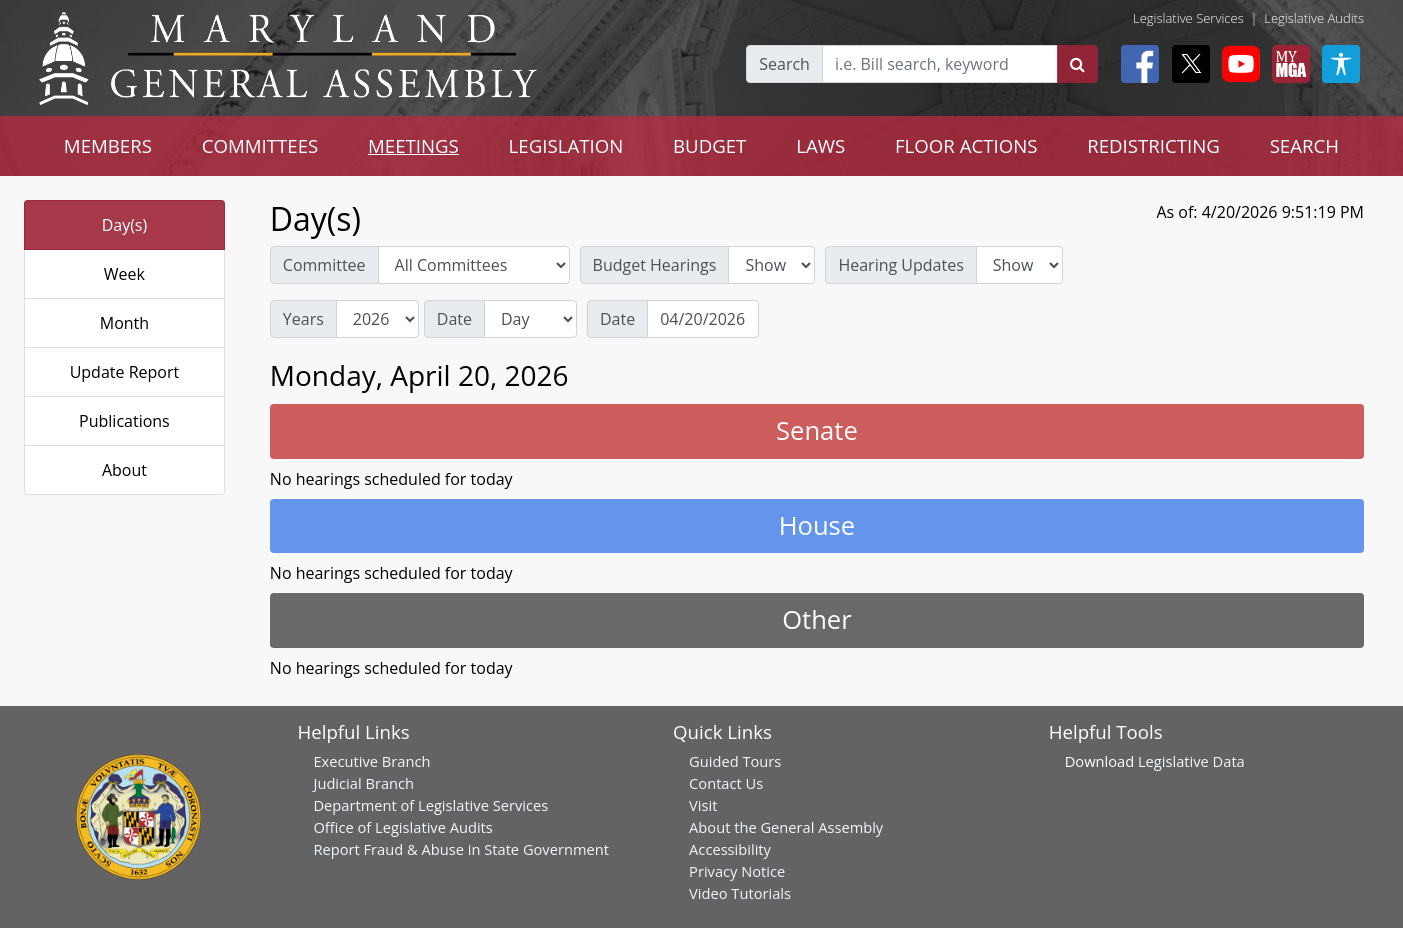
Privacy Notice (737, 871)
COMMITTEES (260, 145)
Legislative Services (1188, 18)
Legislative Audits (1314, 18)
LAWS (820, 145)
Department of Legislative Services (430, 805)
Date (454, 319)
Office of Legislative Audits (402, 827)
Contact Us (726, 783)
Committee (324, 265)
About (124, 470)
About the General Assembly (786, 827)
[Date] (703, 319)
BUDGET (709, 145)
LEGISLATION (566, 145)
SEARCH (1304, 145)
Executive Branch (371, 761)
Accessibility (730, 849)
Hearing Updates (900, 265)
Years (303, 319)
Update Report (125, 372)
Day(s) (125, 225)
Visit (703, 805)
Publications (124, 421)
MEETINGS (413, 145)
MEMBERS (108, 145)
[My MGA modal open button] (1287, 64)
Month (124, 323)
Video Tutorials (740, 893)
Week (124, 274)
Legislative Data (1191, 761)
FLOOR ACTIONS (966, 145)
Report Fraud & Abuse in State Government (460, 849)
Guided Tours (735, 761)
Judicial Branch (363, 783)
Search (784, 64)
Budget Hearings (655, 265)
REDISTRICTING (1153, 145)
